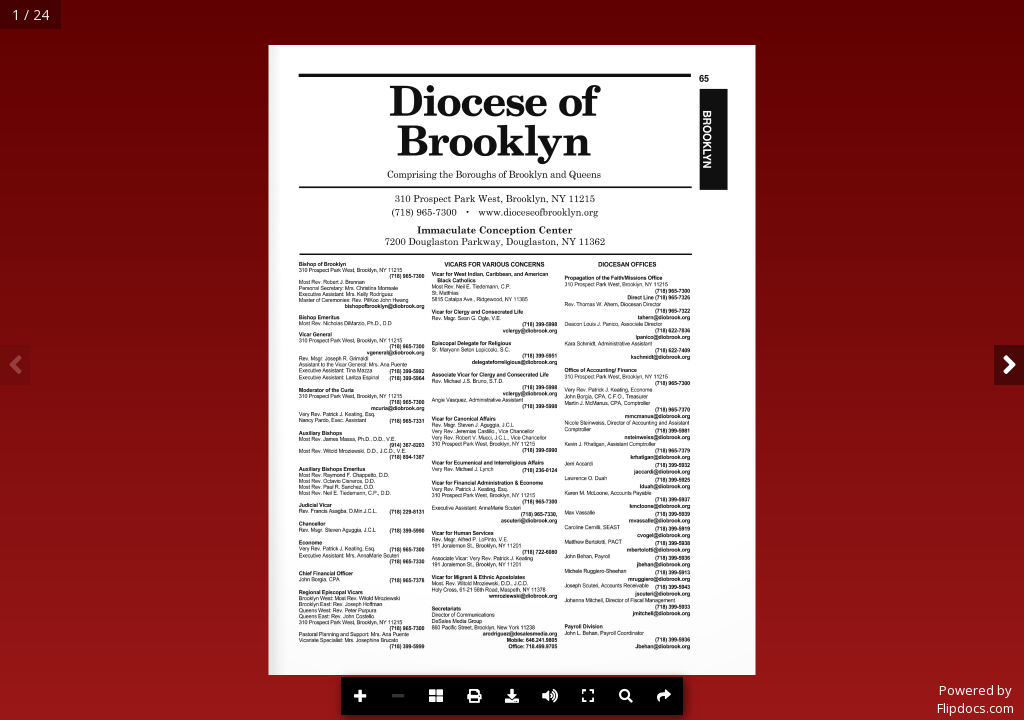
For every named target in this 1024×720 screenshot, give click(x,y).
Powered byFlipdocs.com (975, 699)
